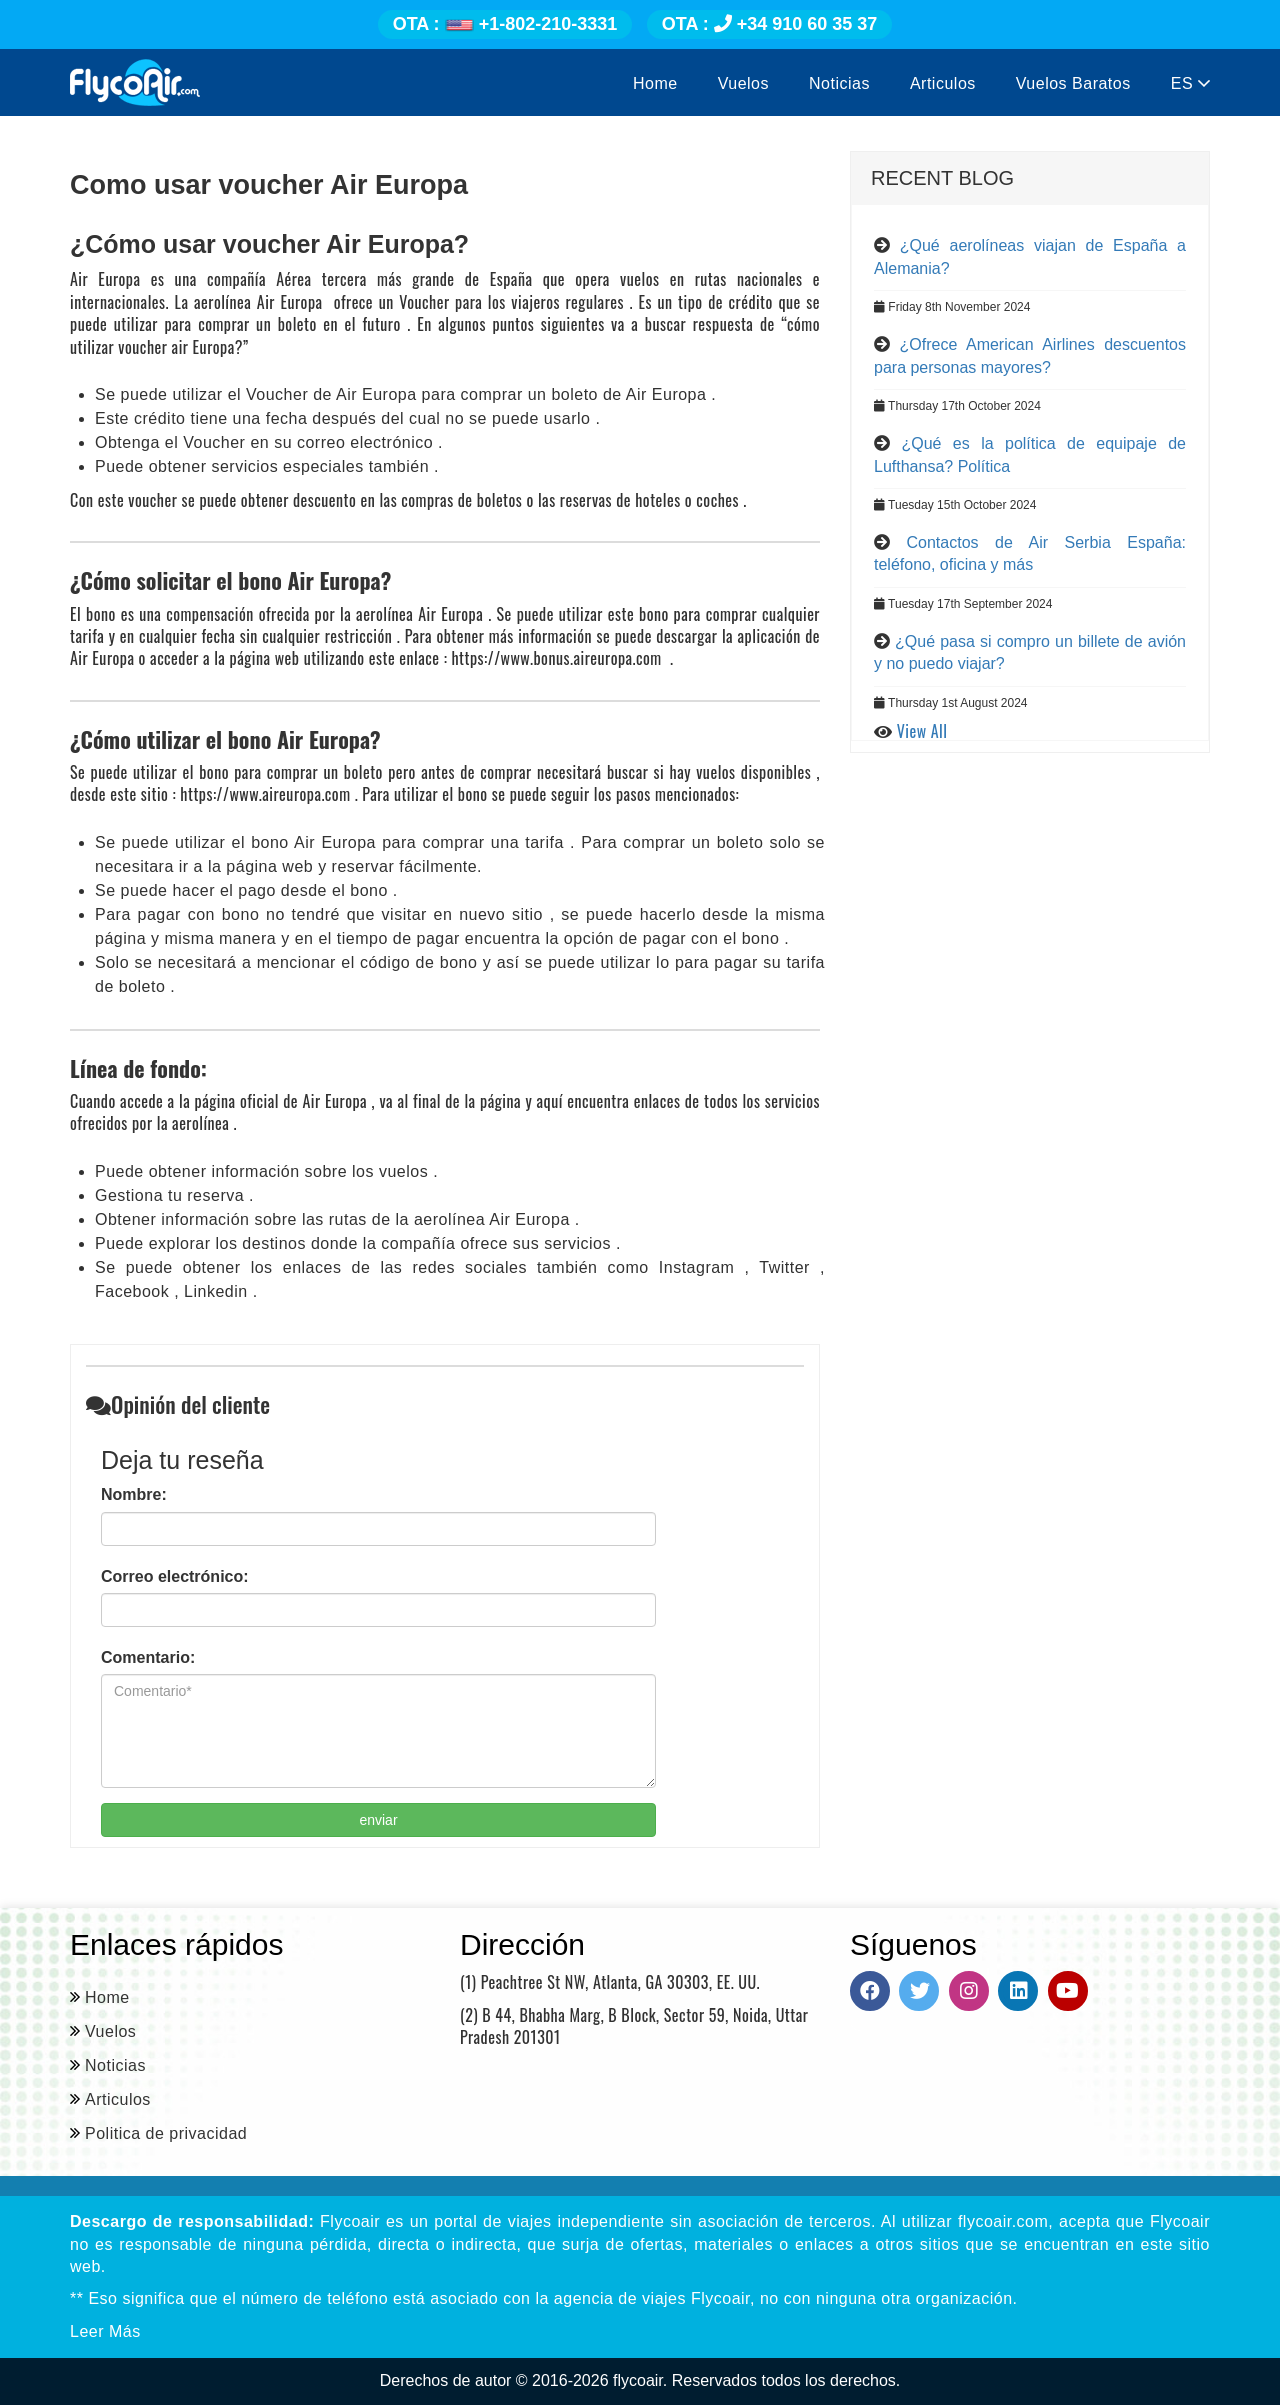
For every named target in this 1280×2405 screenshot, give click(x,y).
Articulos (943, 83)
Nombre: (134, 1494)
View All (922, 731)
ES (1190, 83)
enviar (378, 1820)
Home (655, 83)
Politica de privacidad (166, 2133)
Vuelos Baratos (1073, 83)
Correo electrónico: (175, 1576)
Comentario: (148, 1657)
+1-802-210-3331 (505, 24)
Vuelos (743, 83)
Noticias (839, 83)
